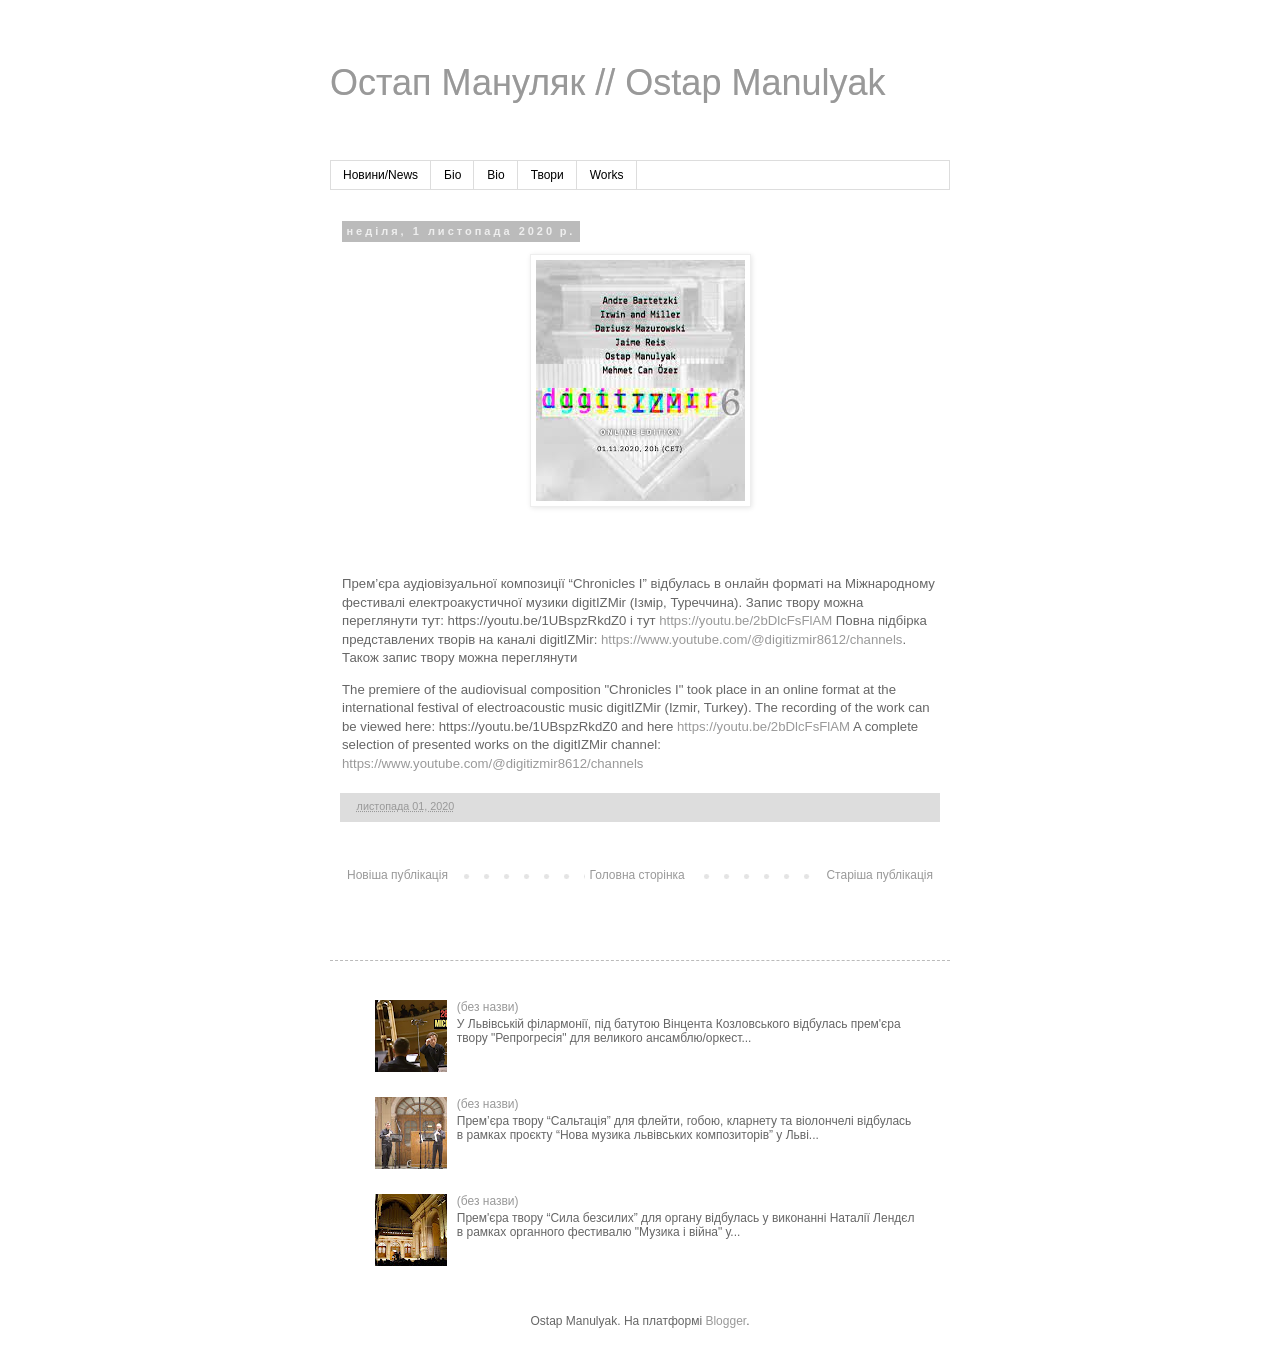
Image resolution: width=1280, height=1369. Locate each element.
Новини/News (380, 175)
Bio (495, 175)
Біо (452, 175)
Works (607, 175)
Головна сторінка (637, 875)
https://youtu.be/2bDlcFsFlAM (745, 620)
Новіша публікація (397, 875)
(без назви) (488, 1007)
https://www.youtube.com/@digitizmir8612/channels (751, 639)
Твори (547, 175)
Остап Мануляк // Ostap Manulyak (608, 82)
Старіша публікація (879, 875)
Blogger (725, 1321)
